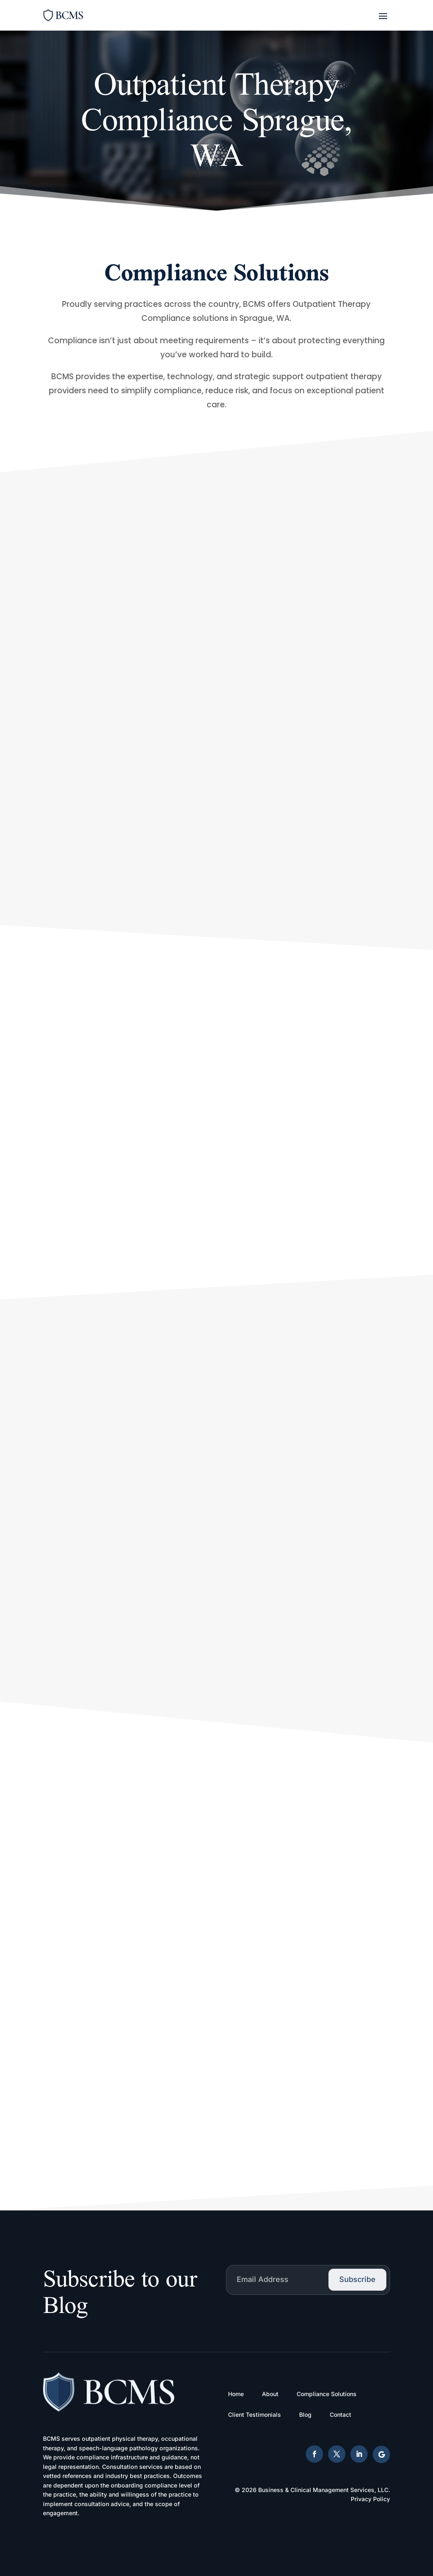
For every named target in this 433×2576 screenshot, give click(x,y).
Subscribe (357, 2279)
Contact (340, 2414)
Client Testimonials (254, 2414)
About (270, 2393)
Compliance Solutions (327, 2393)
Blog (305, 2414)
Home (236, 2393)
